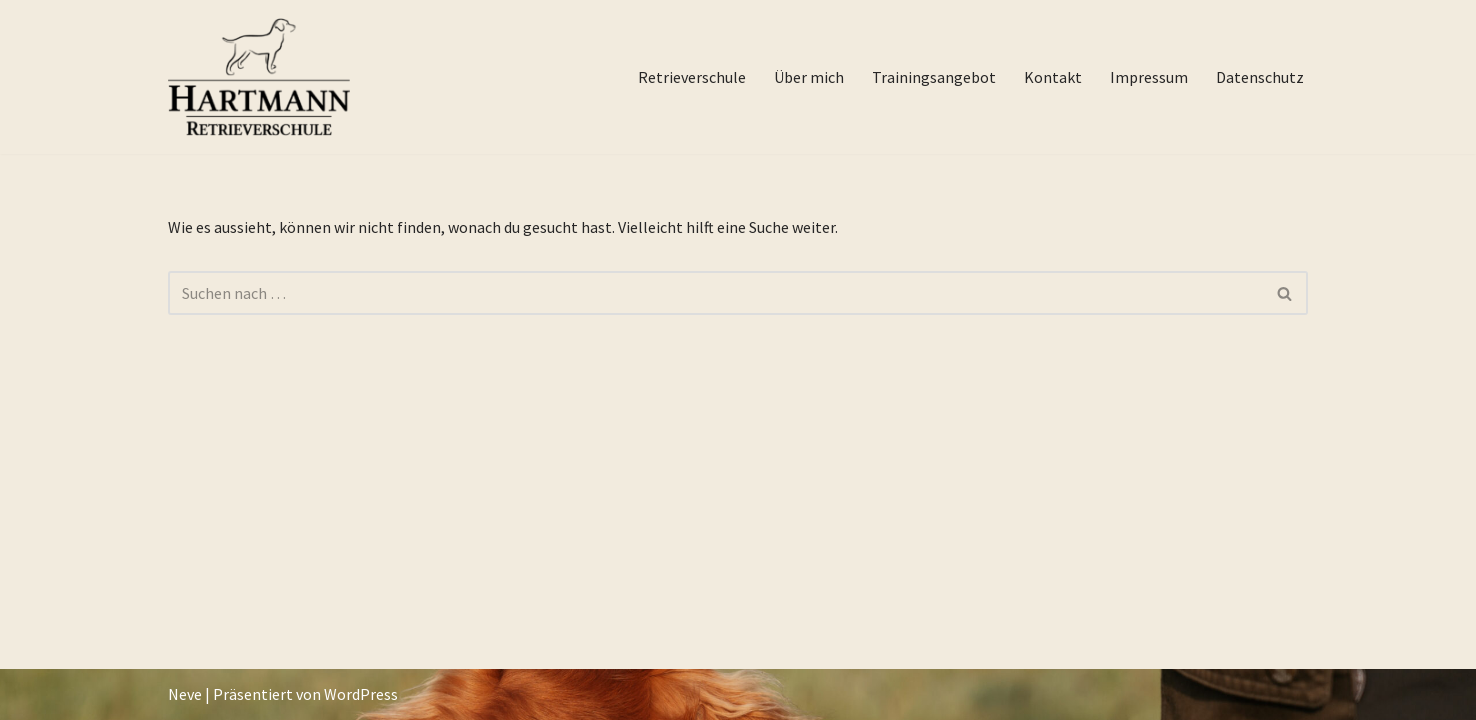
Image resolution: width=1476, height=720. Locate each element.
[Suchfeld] (715, 293)
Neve (185, 694)
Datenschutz (1260, 77)
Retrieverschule (692, 77)
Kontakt (1053, 77)
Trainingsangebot (934, 77)
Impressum (1149, 77)
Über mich (809, 77)
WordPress (361, 694)
